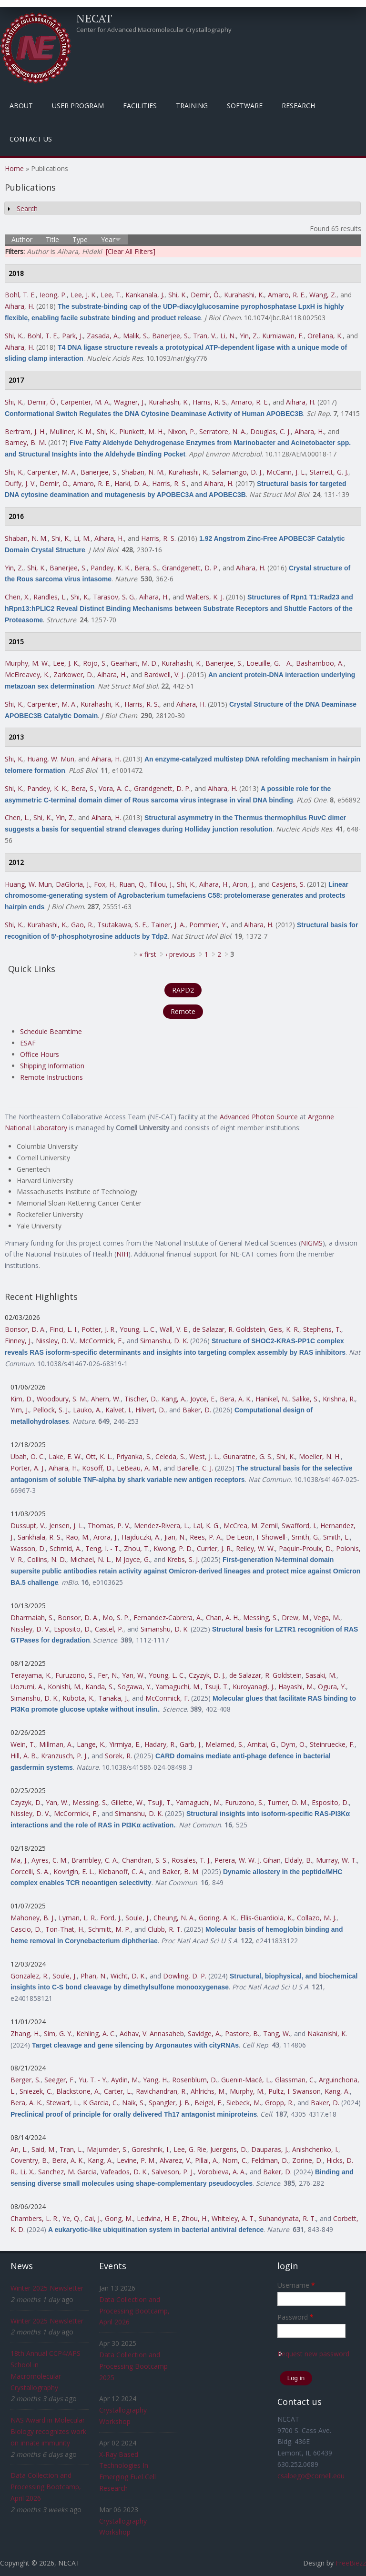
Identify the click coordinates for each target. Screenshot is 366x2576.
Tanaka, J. (113, 1698)
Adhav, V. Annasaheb (152, 2033)
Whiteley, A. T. (233, 2218)
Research (298, 105)
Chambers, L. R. (34, 2218)
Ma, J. (19, 1860)
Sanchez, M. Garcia (67, 2171)
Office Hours (39, 1054)
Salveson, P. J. (173, 2171)
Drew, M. (296, 1617)
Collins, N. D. (46, 1559)
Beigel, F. (208, 2102)
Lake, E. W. (65, 1456)
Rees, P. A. (206, 1537)
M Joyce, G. (132, 1559)
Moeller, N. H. (320, 1456)
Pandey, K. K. (111, 567)
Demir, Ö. (205, 294)
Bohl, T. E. (20, 294)
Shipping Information (52, 1065)
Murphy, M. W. (27, 663)
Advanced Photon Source (259, 1116)
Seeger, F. (59, 2079)
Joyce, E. (203, 1398)
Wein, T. (22, 1744)
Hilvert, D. (150, 1409)
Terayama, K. (30, 1675)
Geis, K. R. (284, 1329)
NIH (122, 1253)
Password (295, 2317)
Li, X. (27, 2171)
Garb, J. (191, 1744)
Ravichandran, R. (161, 2091)
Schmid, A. (65, 1548)
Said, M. (43, 2149)
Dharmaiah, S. (32, 1617)
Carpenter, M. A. (85, 401)
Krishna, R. (339, 1398)
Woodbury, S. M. (62, 1398)
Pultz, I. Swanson (294, 2091)
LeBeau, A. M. (138, 1467)
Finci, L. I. (64, 1329)
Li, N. (228, 335)
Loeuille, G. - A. (269, 663)
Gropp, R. (279, 2102)
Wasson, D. (28, 1548)
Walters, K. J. (205, 596)
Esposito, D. (72, 1628)
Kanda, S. (99, 1686)
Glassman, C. (295, 2079)
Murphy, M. (247, 2091)
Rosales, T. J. (191, 1860)
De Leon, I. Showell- (257, 1537)
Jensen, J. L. (66, 1525)
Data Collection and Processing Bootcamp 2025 (133, 2366)
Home (14, 168)
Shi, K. (177, 294)
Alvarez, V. (175, 2160)
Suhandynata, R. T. (287, 2218)
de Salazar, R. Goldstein (229, 1329)
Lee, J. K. (84, 294)
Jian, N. (175, 1537)
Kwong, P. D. (173, 1548)
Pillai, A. (206, 2160)
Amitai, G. (262, 1744)
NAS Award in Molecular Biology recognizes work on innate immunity (48, 2431)
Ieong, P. (53, 294)
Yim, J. (19, 1409)
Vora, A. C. (114, 788)
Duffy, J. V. (20, 483)
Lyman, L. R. (77, 1917)
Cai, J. (92, 2218)
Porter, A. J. (27, 1467)
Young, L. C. (138, 1329)
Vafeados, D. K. (124, 2171)
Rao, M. (78, 1537)
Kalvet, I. (118, 1409)
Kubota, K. (78, 1698)
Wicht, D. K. (128, 1975)
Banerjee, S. (170, 335)
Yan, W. (133, 1675)
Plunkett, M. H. (141, 431)
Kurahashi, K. (244, 294)
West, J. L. (204, 1456)
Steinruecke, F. (332, 1744)
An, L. (19, 2149)
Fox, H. (104, 884)
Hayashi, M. (296, 1686)
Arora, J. (105, 1537)
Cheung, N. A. (174, 1917)
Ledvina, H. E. (157, 2218)
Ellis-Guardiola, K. (266, 1917)
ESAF (28, 1042)
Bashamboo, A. (320, 663)
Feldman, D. (269, 2160)
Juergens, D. (228, 2149)
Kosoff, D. (97, 1467)
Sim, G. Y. (58, 2033)
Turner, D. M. (287, 1802)
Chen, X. (17, 596)
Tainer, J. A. (168, 924)
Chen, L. (17, 817)
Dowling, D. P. (184, 1975)
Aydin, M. (125, 2079)
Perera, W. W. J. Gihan (247, 1860)
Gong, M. (119, 2218)
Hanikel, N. (271, 1398)
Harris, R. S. (210, 401)
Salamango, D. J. (237, 472)
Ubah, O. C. (27, 1456)
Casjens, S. (288, 884)
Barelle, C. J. (195, 1467)
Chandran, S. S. (145, 1860)
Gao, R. (82, 924)
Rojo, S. (95, 663)
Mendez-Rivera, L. (161, 1525)
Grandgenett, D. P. (190, 567)
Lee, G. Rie (189, 2149)
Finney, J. (18, 1340)
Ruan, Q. (132, 884)
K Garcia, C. (100, 2102)
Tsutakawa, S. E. (122, 924)
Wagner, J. (129, 401)
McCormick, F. (101, 1340)
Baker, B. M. (181, 1871)
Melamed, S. (224, 1744)
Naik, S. (133, 2102)
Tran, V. (204, 335)
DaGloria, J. (73, 884)
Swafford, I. (299, 1525)
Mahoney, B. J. (32, 1917)
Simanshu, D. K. (164, 1340)
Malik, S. (135, 335)
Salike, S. (305, 1398)
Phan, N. (94, 1975)
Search (27, 208)
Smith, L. (336, 1537)
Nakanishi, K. (327, 2033)
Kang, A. (173, 1398)
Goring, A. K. (217, 1917)
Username (296, 2285)
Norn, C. (234, 2160)
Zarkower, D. (73, 674)
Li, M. (82, 538)
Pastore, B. (242, 2033)
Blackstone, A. (78, 2091)
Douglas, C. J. (270, 431)
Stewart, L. (62, 2102)
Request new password (313, 2353)
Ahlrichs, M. (208, 2091)
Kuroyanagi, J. (253, 1686)
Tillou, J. (161, 884)
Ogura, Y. (332, 1686)
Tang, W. (276, 2033)
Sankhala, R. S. (40, 1537)
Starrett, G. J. (329, 472)
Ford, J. (111, 1917)
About (21, 105)
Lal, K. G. (206, 1525)
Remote (183, 1011)
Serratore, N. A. (222, 431)
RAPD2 (183, 989)
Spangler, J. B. (170, 2102)
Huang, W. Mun (50, 758)
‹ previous (180, 954)
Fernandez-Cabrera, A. (167, 1617)
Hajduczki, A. (141, 1537)
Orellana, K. (325, 335)
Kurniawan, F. (283, 335)
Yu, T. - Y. (93, 2079)
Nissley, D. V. (55, 1340)
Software (245, 105)
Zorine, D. (307, 2160)
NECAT (94, 18)
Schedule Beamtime (51, 1031)
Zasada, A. (103, 335)
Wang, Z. (322, 294)
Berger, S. (25, 2079)
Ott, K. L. (99, 1456)
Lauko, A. (87, 1409)
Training (192, 105)
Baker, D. (197, 1409)
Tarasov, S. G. (114, 596)
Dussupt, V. (27, 1525)
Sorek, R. (118, 1755)
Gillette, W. (127, 1802)
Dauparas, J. (269, 2149)
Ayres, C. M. (49, 1860)
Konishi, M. (64, 1686)
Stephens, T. (322, 1329)
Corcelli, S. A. (30, 1871)
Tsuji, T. (216, 1686)
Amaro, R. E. (286, 294)
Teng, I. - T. (102, 1548)
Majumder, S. (107, 2149)
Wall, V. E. (174, 1329)
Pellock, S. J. (51, 1409)
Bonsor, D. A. (25, 1329)
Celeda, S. (170, 1456)
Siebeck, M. (243, 2102)
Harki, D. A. (131, 483)
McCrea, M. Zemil (251, 1525)
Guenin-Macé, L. (246, 2079)
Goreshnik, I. (151, 2149)
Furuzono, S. (74, 1675)
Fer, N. (108, 1675)
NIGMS (312, 1242)
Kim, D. (21, 1398)
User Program (78, 105)
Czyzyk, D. (26, 1802)
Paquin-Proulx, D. (305, 1548)
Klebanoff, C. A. (121, 1871)
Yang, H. (155, 2079)
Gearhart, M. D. (134, 663)
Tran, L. (71, 2149)
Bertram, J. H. (25, 431)
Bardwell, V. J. (164, 674)
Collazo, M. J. (316, 1917)
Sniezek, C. (36, 2091)
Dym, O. (293, 1744)
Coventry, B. (29, 2160)
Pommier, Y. (208, 924)
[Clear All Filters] (130, 251)
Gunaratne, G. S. (248, 1456)
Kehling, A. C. (96, 2033)
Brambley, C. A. (94, 1860)
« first (147, 954)
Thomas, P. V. (109, 1525)
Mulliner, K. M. (71, 431)
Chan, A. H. (222, 1617)
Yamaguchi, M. (178, 1686)
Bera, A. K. (236, 1398)
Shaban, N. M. (143, 472)
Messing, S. (260, 1617)
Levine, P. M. (136, 2160)
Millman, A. (56, 1744)
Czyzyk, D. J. (207, 1675)
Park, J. (72, 335)
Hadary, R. (160, 1744)
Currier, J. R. (214, 1548)
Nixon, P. (181, 431)
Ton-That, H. (64, 1929)
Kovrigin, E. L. (73, 1871)
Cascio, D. (25, 1929)
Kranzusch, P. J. (64, 1755)
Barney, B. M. (25, 442)
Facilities (140, 105)
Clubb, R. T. (165, 1929)
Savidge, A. (204, 2033)
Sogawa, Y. (135, 1686)
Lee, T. (111, 294)
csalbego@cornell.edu (311, 2475)
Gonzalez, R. (29, 1975)
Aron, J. (243, 884)
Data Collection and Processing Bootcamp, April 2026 (45, 2487)
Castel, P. (109, 1628)
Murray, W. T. (336, 1860)
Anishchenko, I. (315, 2149)
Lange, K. (91, 1744)
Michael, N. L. (91, 1559)
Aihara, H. (19, 306)
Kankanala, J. (144, 294)
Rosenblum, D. (194, 2079)
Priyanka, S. (134, 1456)
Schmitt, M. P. (109, 1929)
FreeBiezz (351, 2562)
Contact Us (31, 138)
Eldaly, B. (298, 1860)
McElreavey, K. (27, 674)
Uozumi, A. (27, 1686)
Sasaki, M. (320, 1675)
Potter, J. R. (98, 1329)
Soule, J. (137, 1917)
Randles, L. (50, 596)
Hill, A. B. (23, 1755)
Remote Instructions (51, 1077)
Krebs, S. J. (183, 1559)
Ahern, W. (106, 1398)
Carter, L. (118, 2091)
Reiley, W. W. (255, 1548)
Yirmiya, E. (125, 1744)
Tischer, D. (140, 1398)
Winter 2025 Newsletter (46, 2287)
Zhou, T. (137, 1548)
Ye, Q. (71, 2218)
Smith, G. (305, 1537)
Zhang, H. (25, 2033)
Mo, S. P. (116, 1617)
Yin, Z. (249, 335)
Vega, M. (327, 1617)
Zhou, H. (195, 2218)
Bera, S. (146, 567)
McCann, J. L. (286, 472)
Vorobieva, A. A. (222, 2171)
